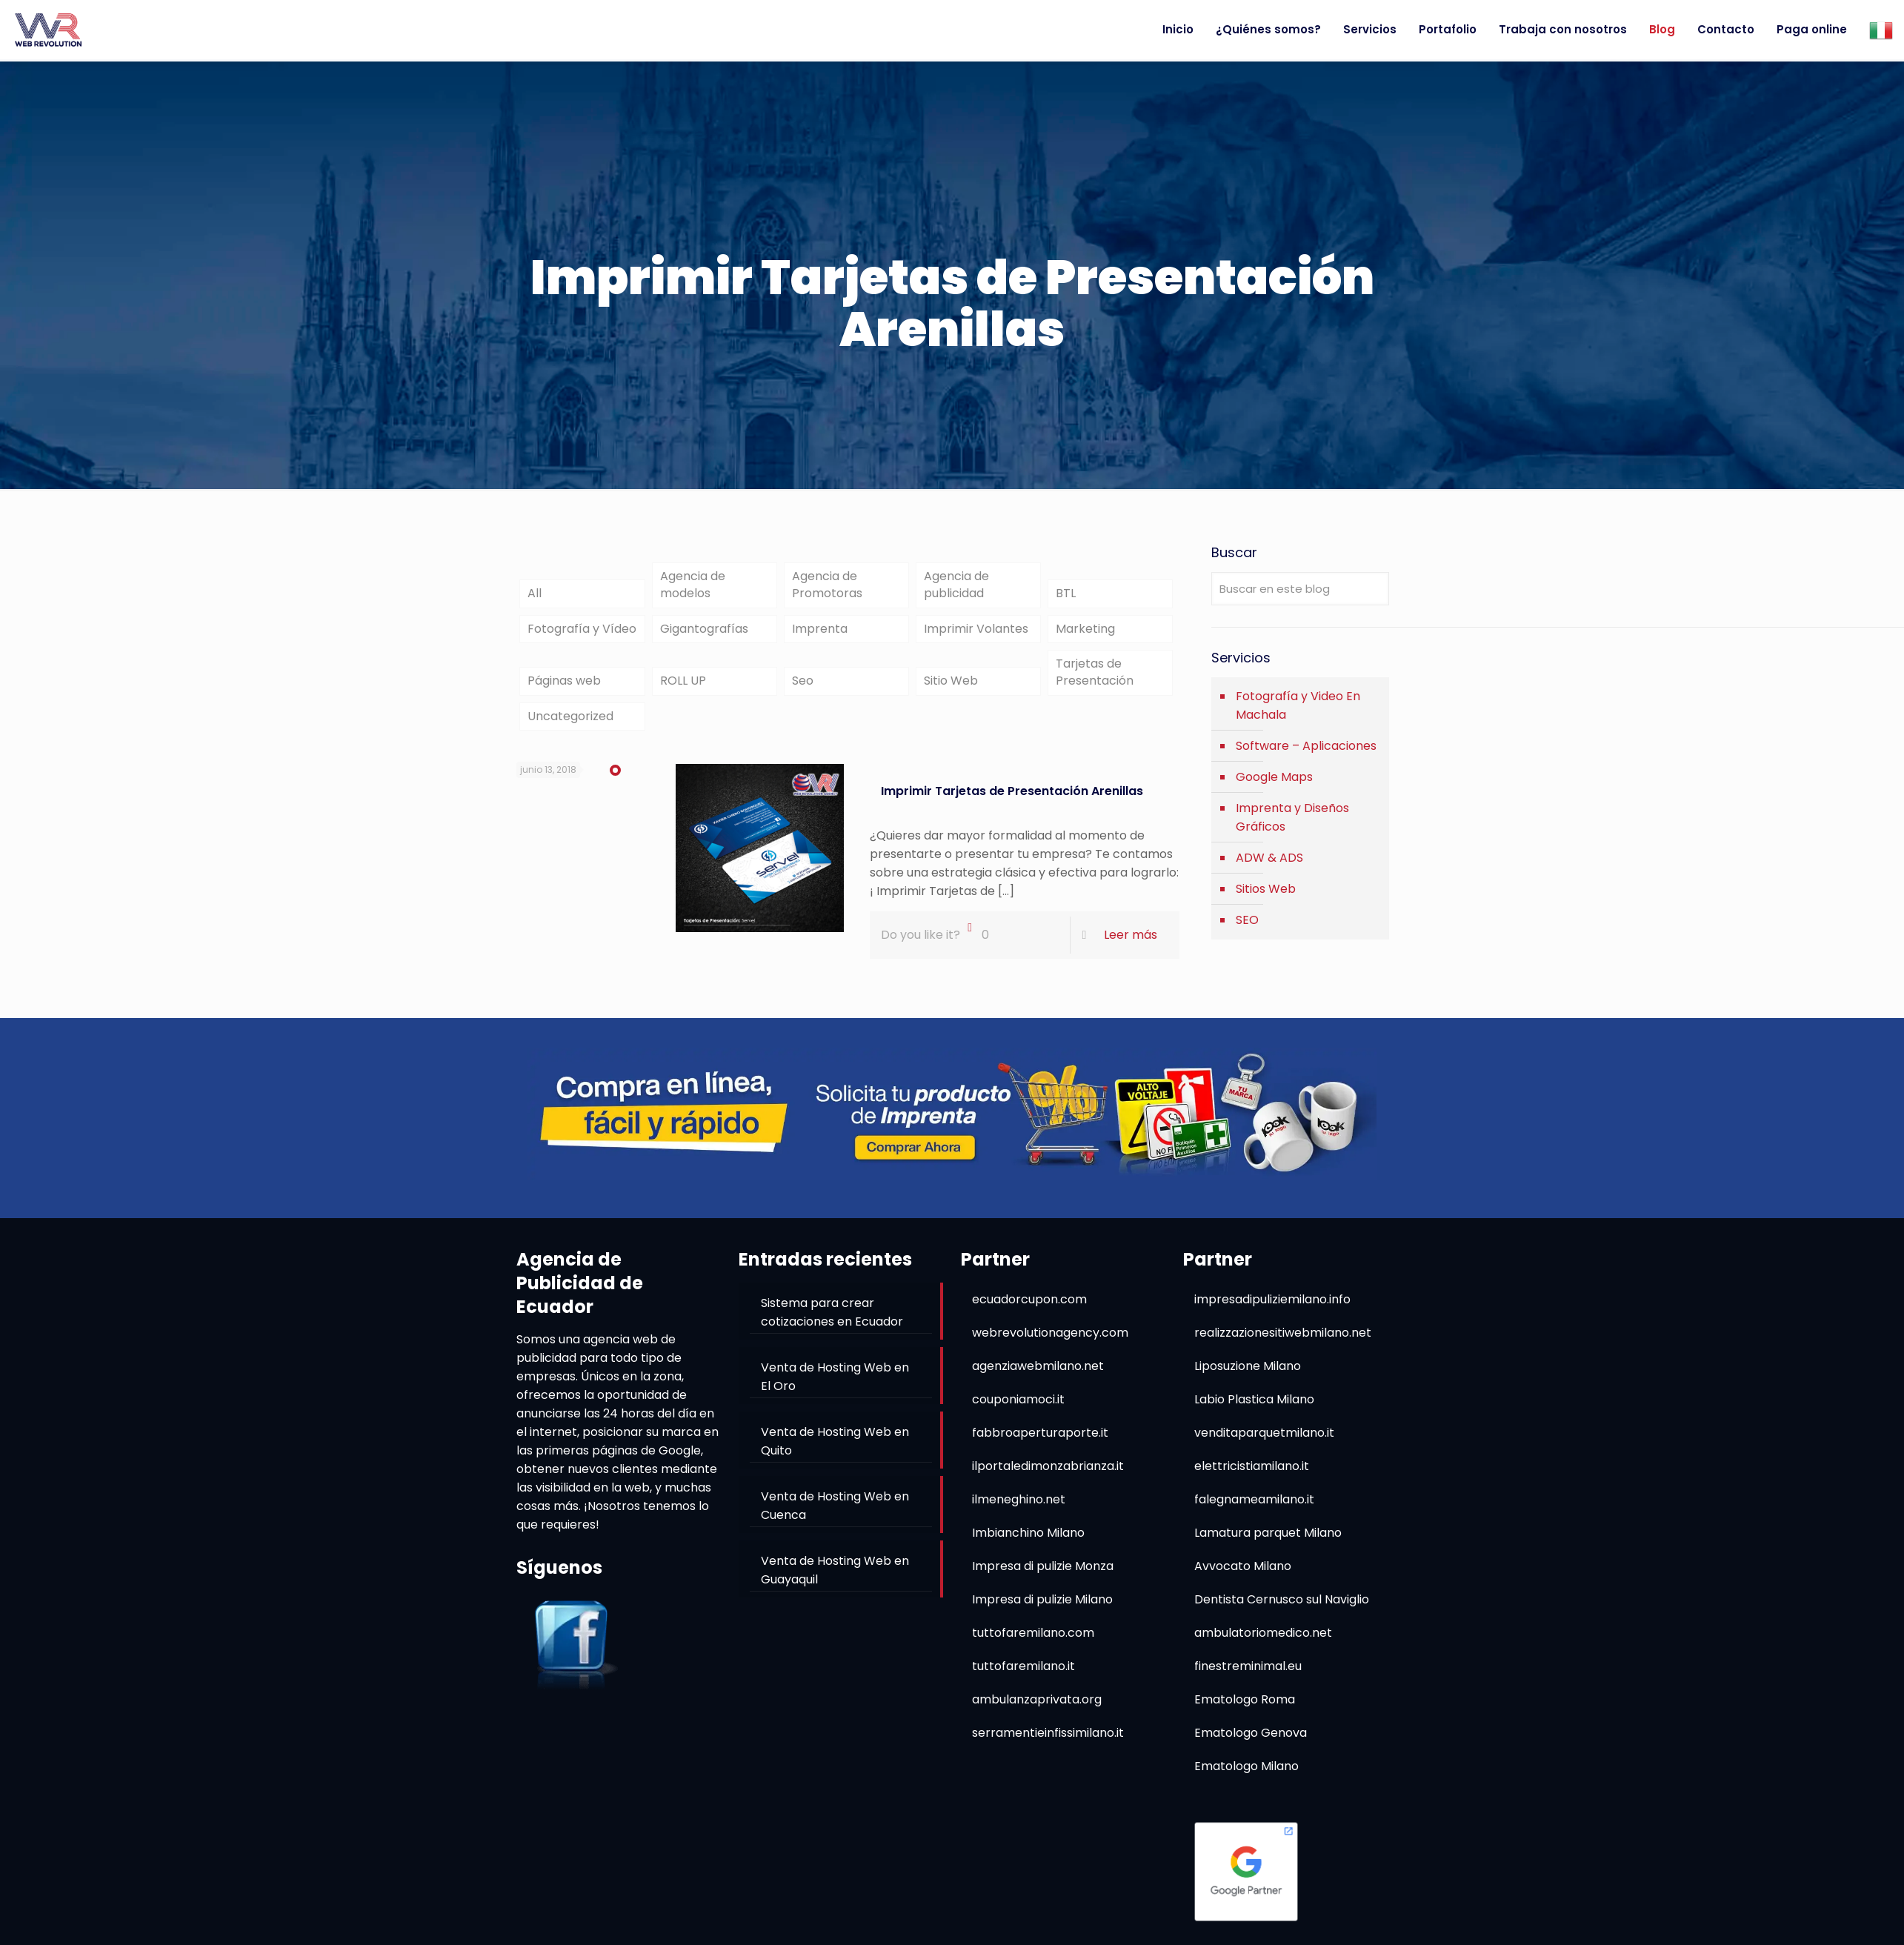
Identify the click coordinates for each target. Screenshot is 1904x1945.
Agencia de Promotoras (827, 587)
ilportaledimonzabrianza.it (1048, 1475)
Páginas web (564, 688)
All (534, 596)
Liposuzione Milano (1247, 1375)
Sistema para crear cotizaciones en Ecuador (832, 1322)
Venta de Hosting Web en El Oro (835, 1386)
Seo (802, 688)
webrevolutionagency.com (1050, 1342)
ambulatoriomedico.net (1263, 1642)
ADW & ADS (1269, 857)
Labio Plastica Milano (1254, 1408)
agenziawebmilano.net (1038, 1375)
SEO (1247, 919)
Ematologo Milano (1246, 1775)
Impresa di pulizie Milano (1042, 1608)
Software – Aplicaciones (1306, 745)
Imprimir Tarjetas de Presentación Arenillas (1012, 801)
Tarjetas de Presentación (1095, 679)
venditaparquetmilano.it (1264, 1442)
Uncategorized (570, 725)
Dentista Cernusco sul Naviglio (1281, 1608)
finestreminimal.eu (1248, 1675)
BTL (1066, 596)
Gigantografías (704, 633)
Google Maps (1274, 776)
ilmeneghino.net (1018, 1508)
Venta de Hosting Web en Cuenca (835, 1515)
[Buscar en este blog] (1300, 588)
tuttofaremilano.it (1023, 1675)
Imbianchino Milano (1028, 1542)
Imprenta (820, 633)
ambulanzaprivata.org (1037, 1709)
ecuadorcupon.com (1029, 1308)
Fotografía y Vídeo (581, 633)
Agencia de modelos (692, 587)
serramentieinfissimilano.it (1048, 1742)
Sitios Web (1266, 888)
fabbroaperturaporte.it (1040, 1442)
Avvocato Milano (1242, 1575)
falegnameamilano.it (1254, 1508)
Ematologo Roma (1244, 1709)
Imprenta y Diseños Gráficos (1292, 817)
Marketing (1085, 633)
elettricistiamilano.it (1251, 1475)
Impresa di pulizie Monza (1043, 1575)
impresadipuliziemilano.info (1272, 1308)
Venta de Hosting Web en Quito (835, 1451)
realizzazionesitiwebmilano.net (1282, 1342)
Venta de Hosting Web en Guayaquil (835, 1579)
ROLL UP (683, 688)
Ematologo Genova (1250, 1742)
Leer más (1130, 945)
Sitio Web (951, 688)
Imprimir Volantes (976, 633)
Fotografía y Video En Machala (1298, 705)
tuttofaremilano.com (1033, 1642)
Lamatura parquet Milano (1268, 1542)
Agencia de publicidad (956, 587)
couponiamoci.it (1018, 1408)
